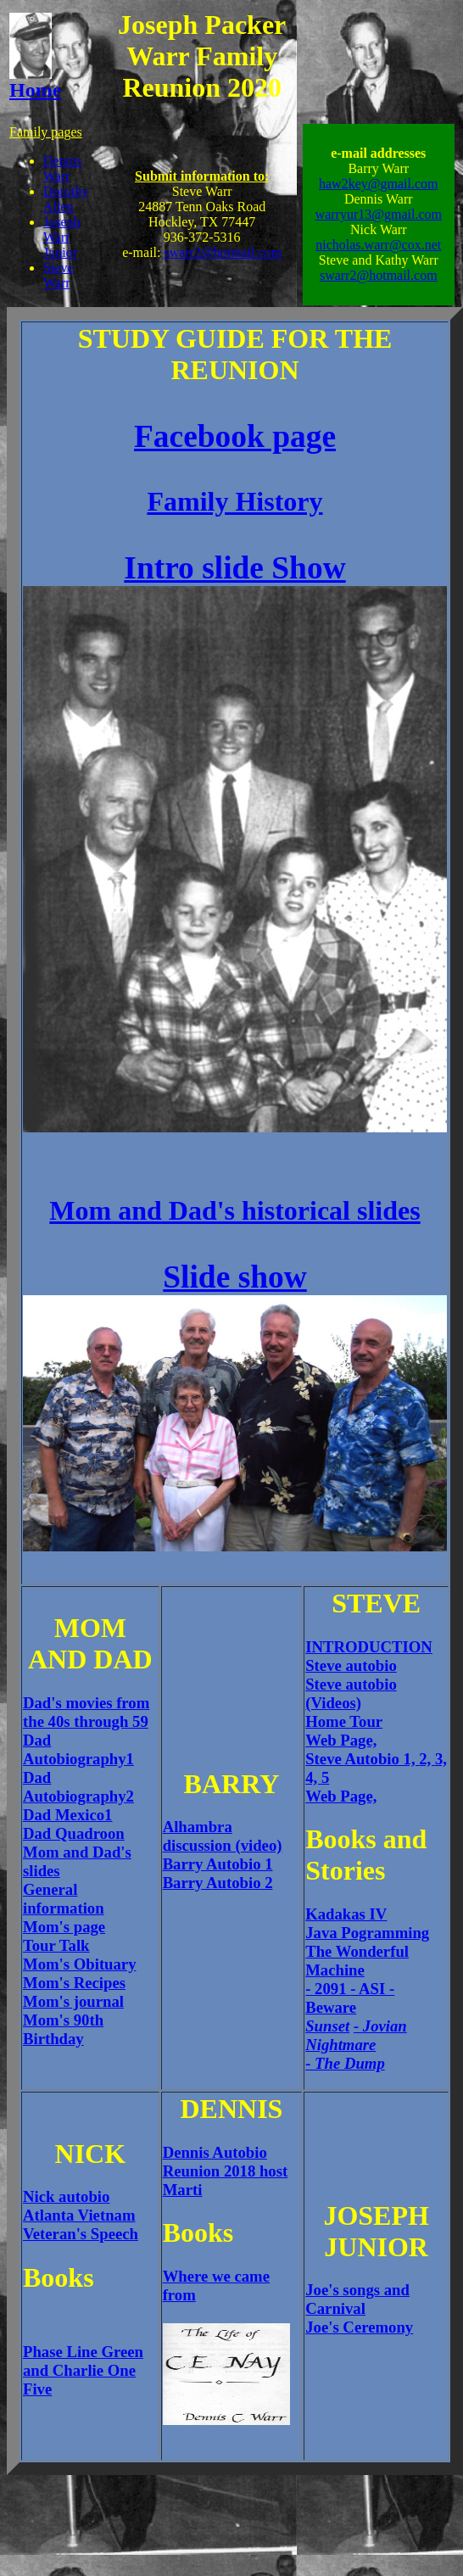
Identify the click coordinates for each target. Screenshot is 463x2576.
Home (35, 81)
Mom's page (64, 1927)
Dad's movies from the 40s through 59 (86, 1712)
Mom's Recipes (74, 1983)
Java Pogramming (367, 1933)
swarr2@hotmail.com (223, 252)
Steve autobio (351, 1665)
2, (427, 1759)
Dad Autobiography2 (78, 1787)
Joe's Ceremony (359, 2327)
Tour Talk (56, 1945)
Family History (234, 501)
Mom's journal (73, 2001)
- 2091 (327, 1989)
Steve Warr (58, 275)
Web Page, (341, 1740)
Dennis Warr (62, 168)
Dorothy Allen (65, 199)
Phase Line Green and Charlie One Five (83, 2370)
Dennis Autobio (215, 2152)
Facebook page (235, 436)
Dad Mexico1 (67, 1815)
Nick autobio (66, 2196)
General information (63, 1898)
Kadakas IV (346, 1914)
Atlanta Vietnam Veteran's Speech (80, 2224)
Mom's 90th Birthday (63, 2029)
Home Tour (343, 1721)
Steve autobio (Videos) (351, 1693)
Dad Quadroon (74, 1833)
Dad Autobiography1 (78, 1749)
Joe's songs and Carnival (357, 2299)
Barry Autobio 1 (218, 1864)
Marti (183, 2190)
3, (441, 1759)
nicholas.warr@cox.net (378, 244)
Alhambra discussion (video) (222, 1836)
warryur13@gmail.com (378, 214)
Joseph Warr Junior (62, 237)
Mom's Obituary (80, 1964)
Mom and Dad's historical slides (234, 1210)
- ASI (369, 1989)
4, (313, 1777)
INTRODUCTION (368, 1647)
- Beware (349, 1998)
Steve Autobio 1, (362, 1759)
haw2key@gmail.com (378, 183)
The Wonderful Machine (357, 1960)
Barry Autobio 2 (218, 1882)
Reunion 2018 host (225, 2171)
